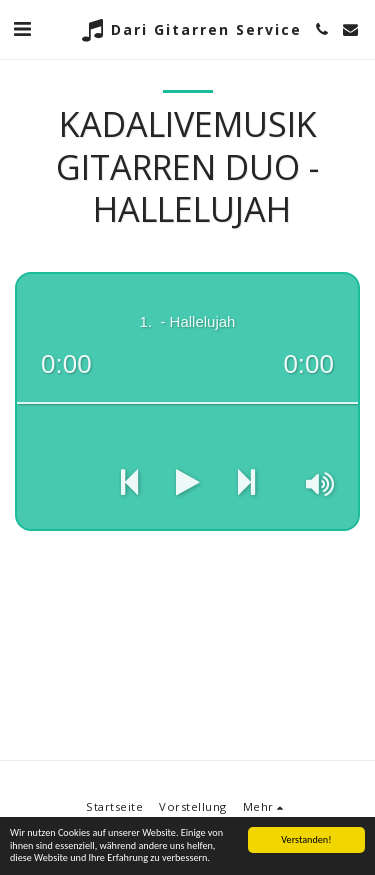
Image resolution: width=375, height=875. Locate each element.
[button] (22, 28)
